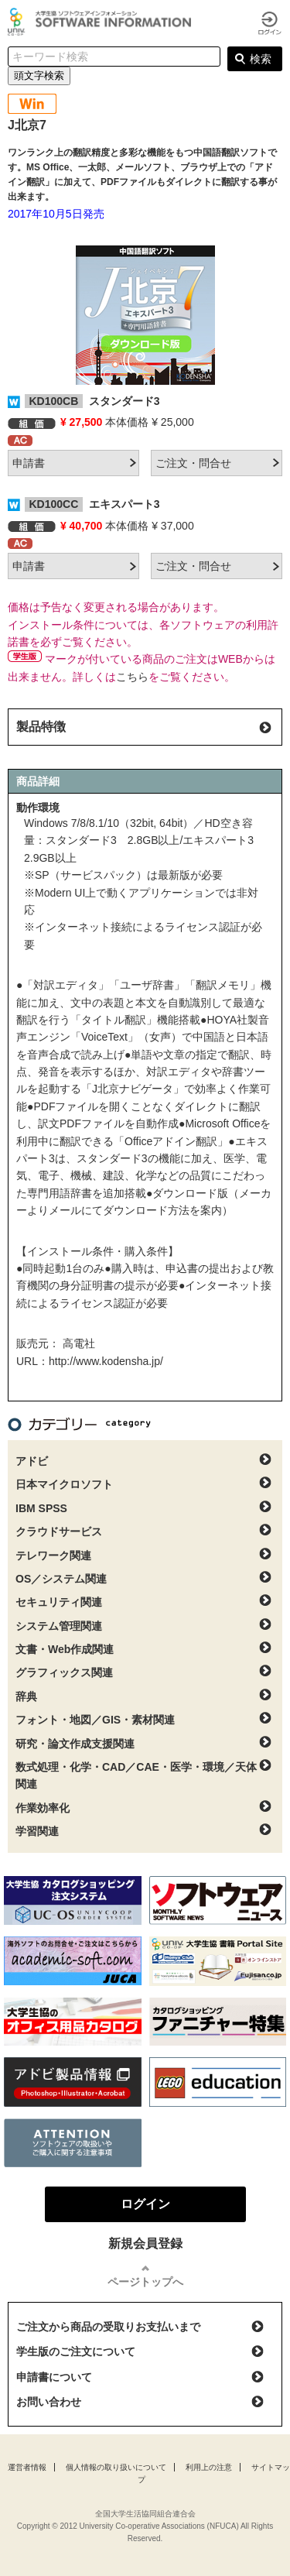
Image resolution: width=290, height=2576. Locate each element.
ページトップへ (145, 2282)
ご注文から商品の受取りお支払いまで (108, 2326)
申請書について (54, 2377)
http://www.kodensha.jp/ (106, 1361)
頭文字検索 (39, 75)
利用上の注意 (209, 2467)
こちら (132, 677)
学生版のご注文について (75, 2351)
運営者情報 (27, 2467)
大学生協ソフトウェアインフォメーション (102, 22)
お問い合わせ (48, 2402)
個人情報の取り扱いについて (116, 2467)
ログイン (269, 23)
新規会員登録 (145, 2243)
